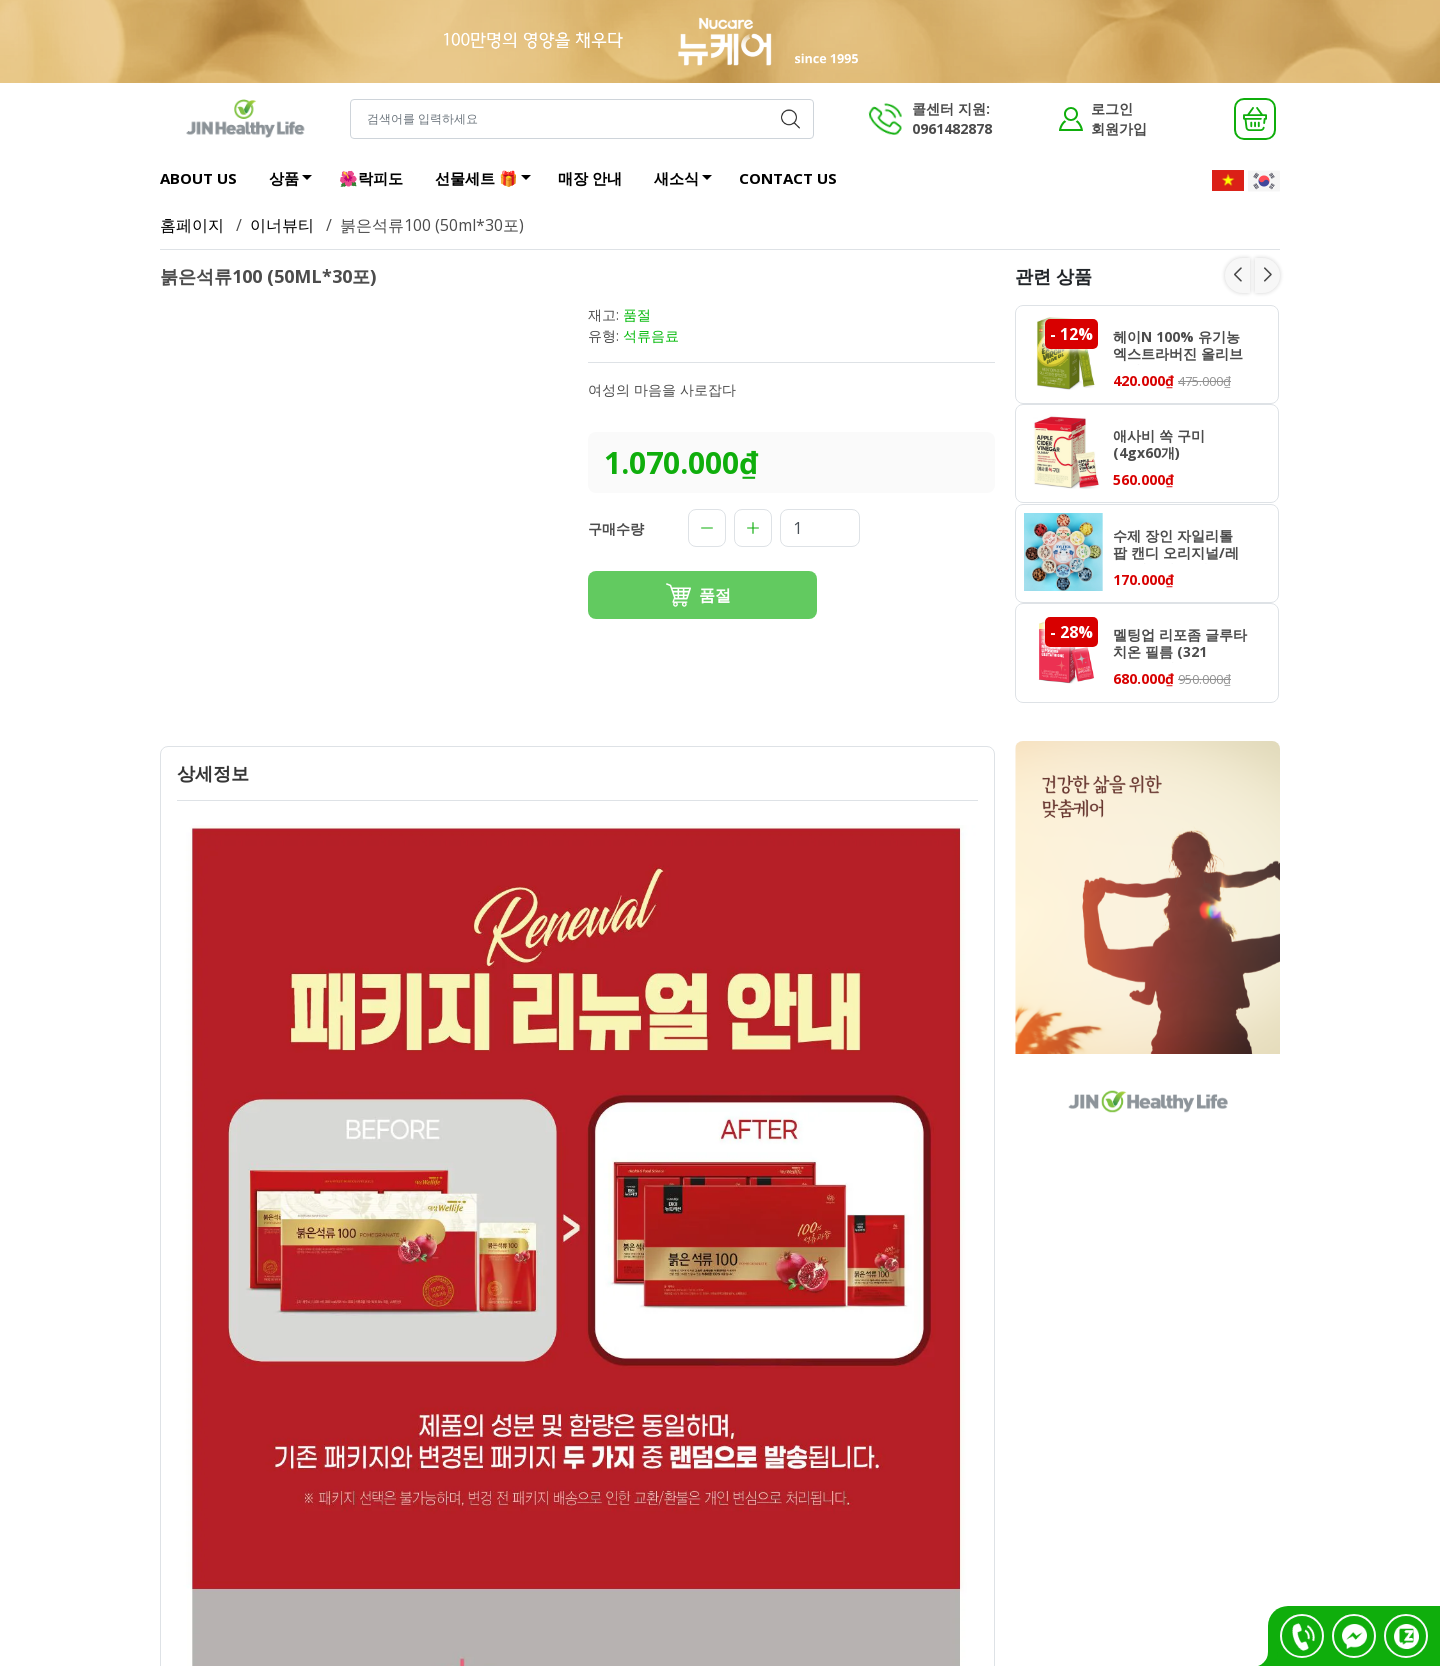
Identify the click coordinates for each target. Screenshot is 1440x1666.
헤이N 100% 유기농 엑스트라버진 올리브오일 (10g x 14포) (1178, 347)
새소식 (688, 181)
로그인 (1112, 108)
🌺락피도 (371, 178)
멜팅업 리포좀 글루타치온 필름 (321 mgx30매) (1180, 645)
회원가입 (1119, 128)
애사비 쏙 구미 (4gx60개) (1159, 445)
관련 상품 (1053, 276)
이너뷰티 (282, 225)
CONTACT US (788, 178)
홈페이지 (192, 225)
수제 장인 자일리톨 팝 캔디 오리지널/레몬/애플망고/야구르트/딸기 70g (1176, 546)
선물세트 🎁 (488, 181)
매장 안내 (590, 178)
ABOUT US (198, 178)
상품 (296, 181)
